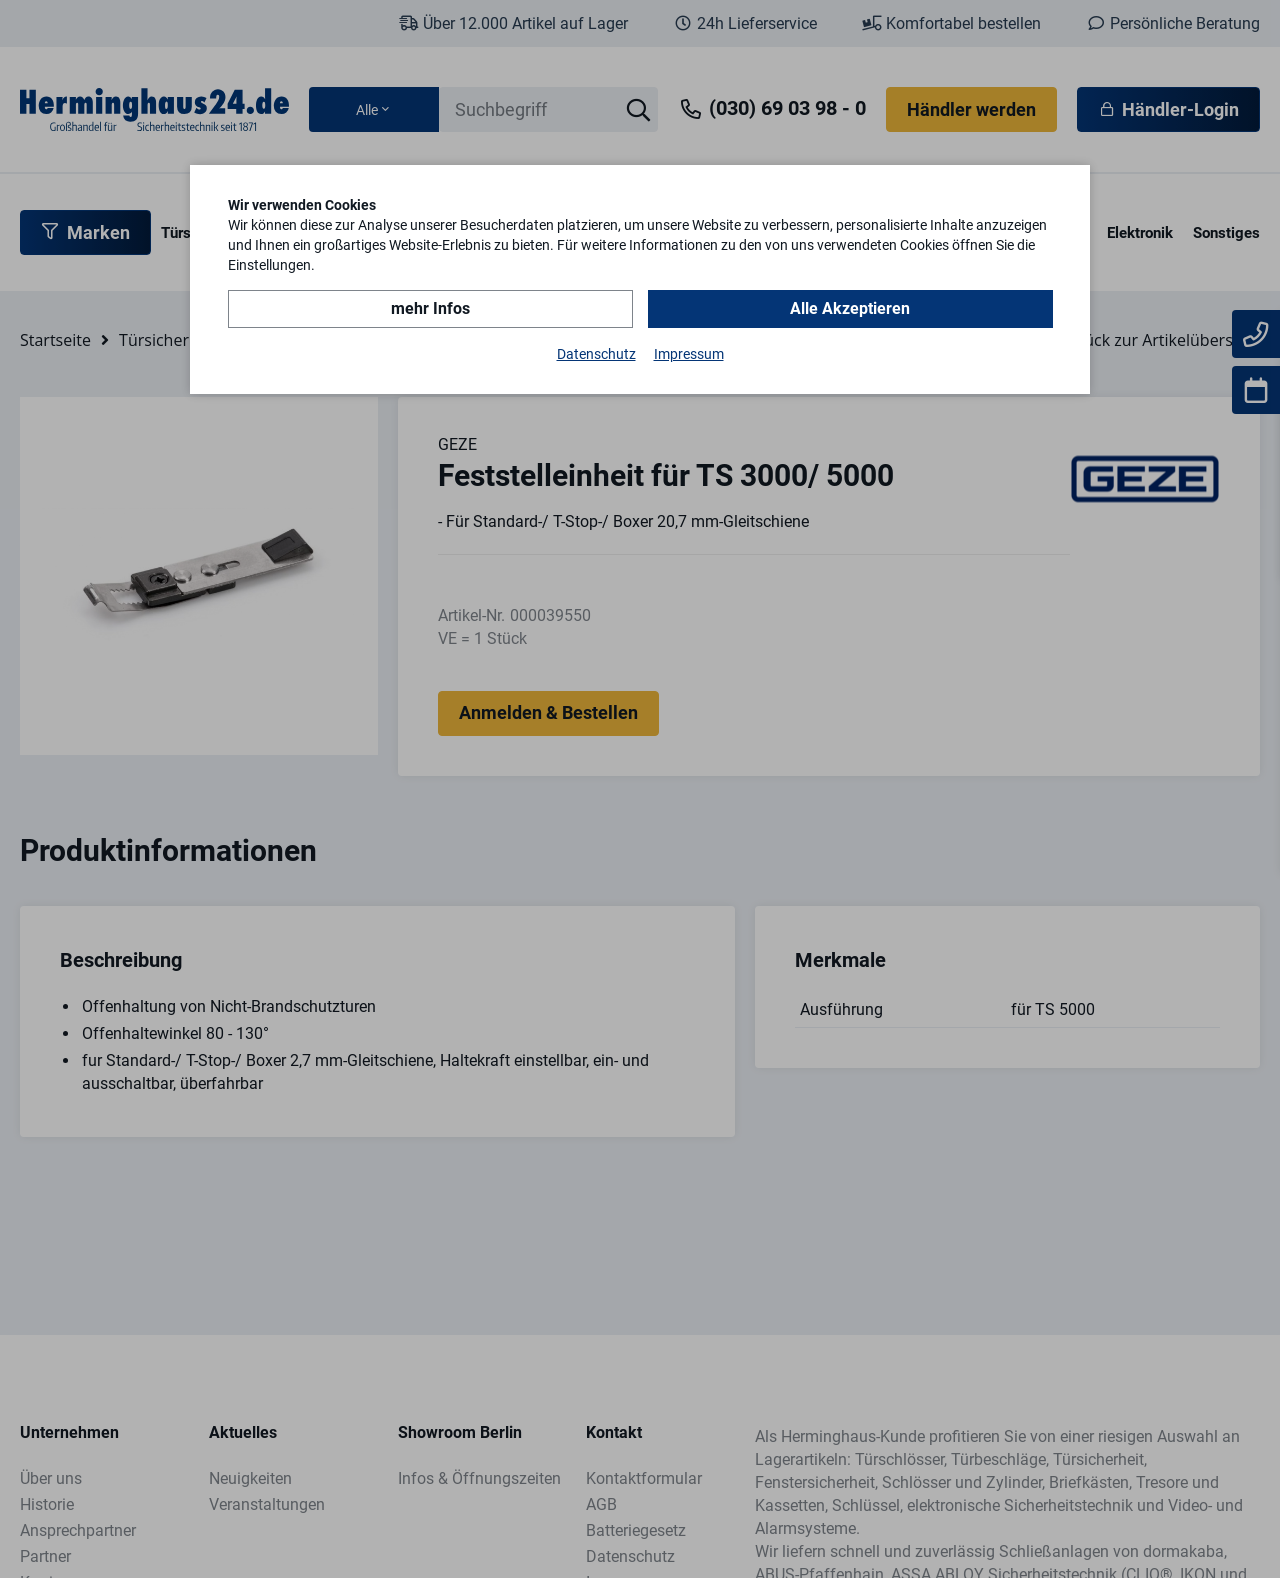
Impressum (689, 354)
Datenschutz (596, 354)
